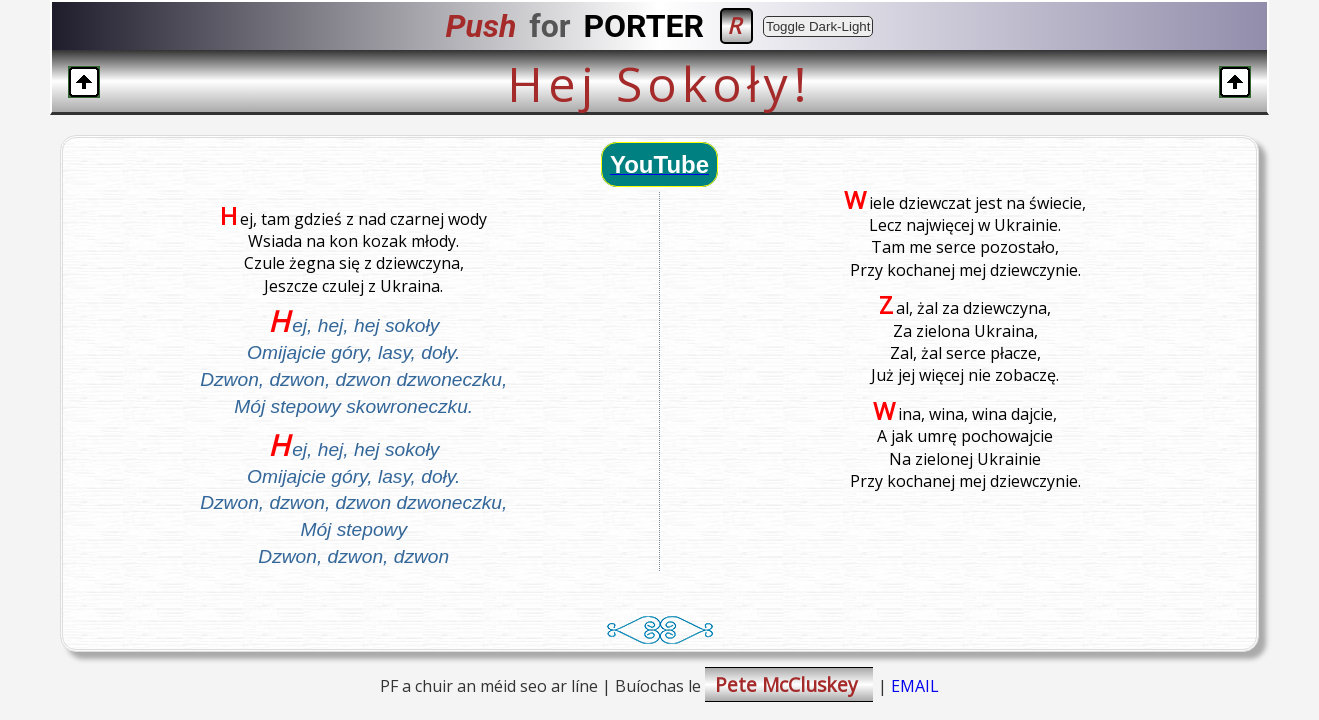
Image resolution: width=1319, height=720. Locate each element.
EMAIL (915, 686)
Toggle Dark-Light (818, 26)
